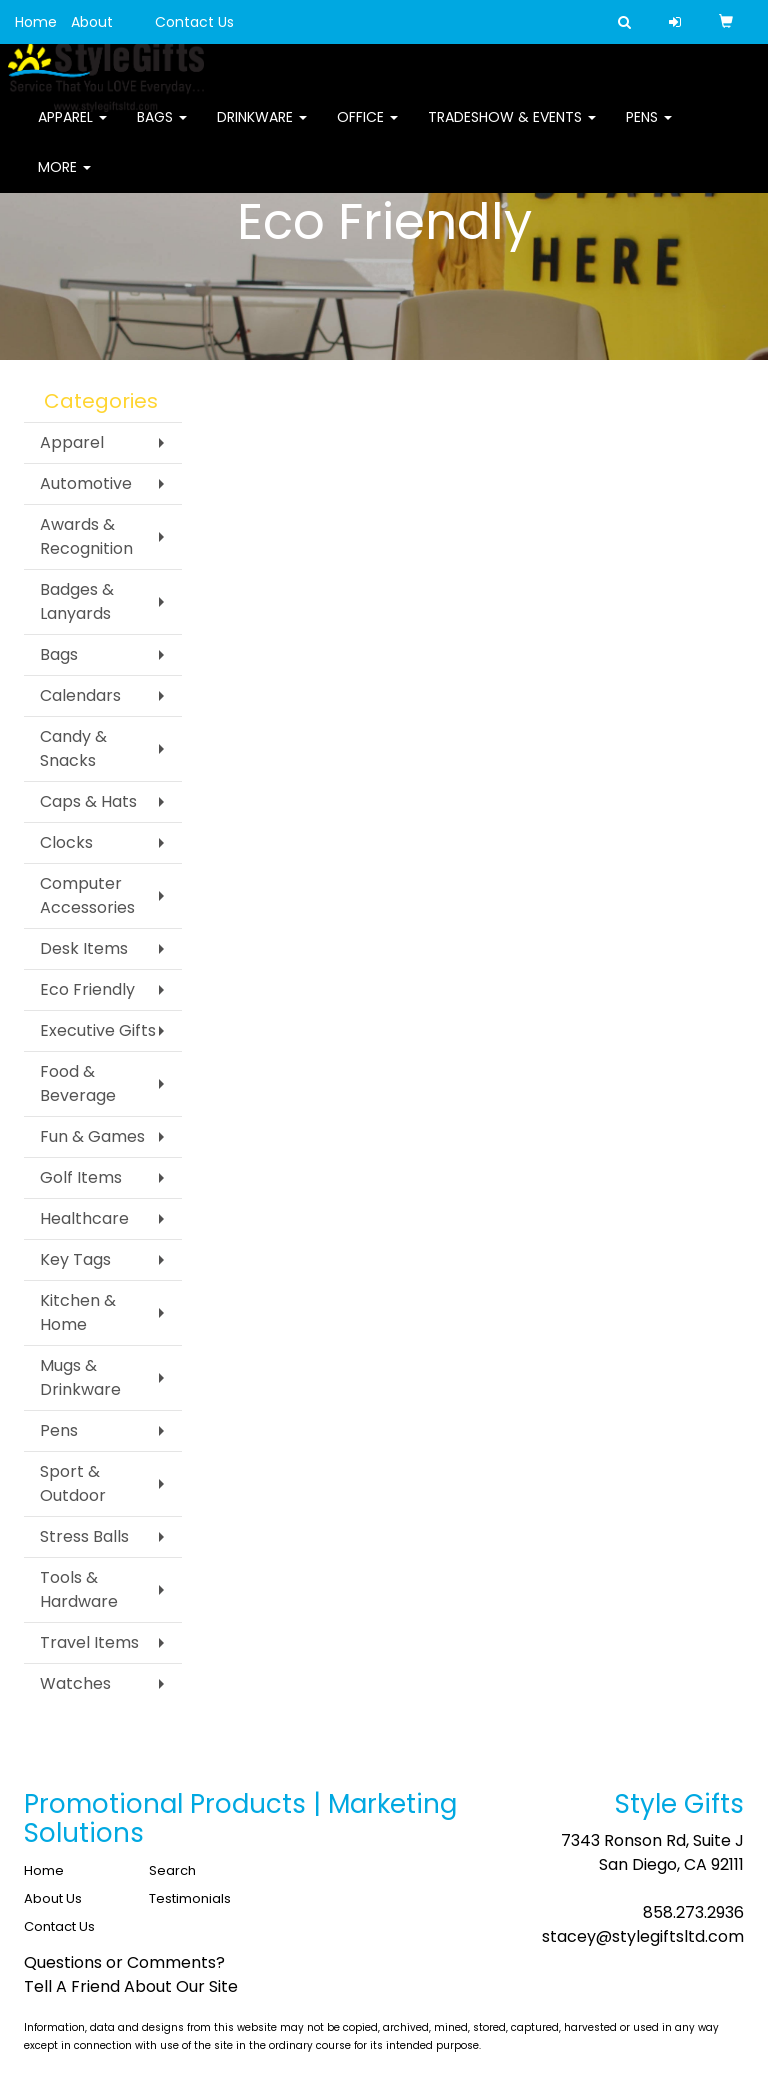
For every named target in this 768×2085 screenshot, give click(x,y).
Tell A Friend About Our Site (131, 1986)
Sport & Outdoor (73, 1483)
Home (36, 22)
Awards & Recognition (86, 536)
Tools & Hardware (79, 1589)
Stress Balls (84, 1536)
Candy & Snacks (73, 748)
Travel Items (89, 1642)
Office (367, 130)
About (92, 22)
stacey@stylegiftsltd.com (643, 1936)
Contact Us (194, 22)
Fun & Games (92, 1136)
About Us (53, 1898)
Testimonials (190, 1898)
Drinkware (262, 130)
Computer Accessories (87, 895)
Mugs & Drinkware (80, 1377)
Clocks (66, 842)
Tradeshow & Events (512, 130)
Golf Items (81, 1177)
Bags (162, 130)
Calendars (80, 695)
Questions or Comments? (124, 1962)
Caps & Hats (88, 801)
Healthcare (84, 1218)
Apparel (72, 130)
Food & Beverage (78, 1083)
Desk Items (84, 948)
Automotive (86, 483)
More (64, 180)
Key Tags (75, 1259)
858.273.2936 (693, 1912)
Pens (649, 130)
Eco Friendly (87, 989)
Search (172, 1870)
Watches (75, 1683)
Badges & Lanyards (77, 601)
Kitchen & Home (78, 1312)
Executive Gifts (98, 1030)
